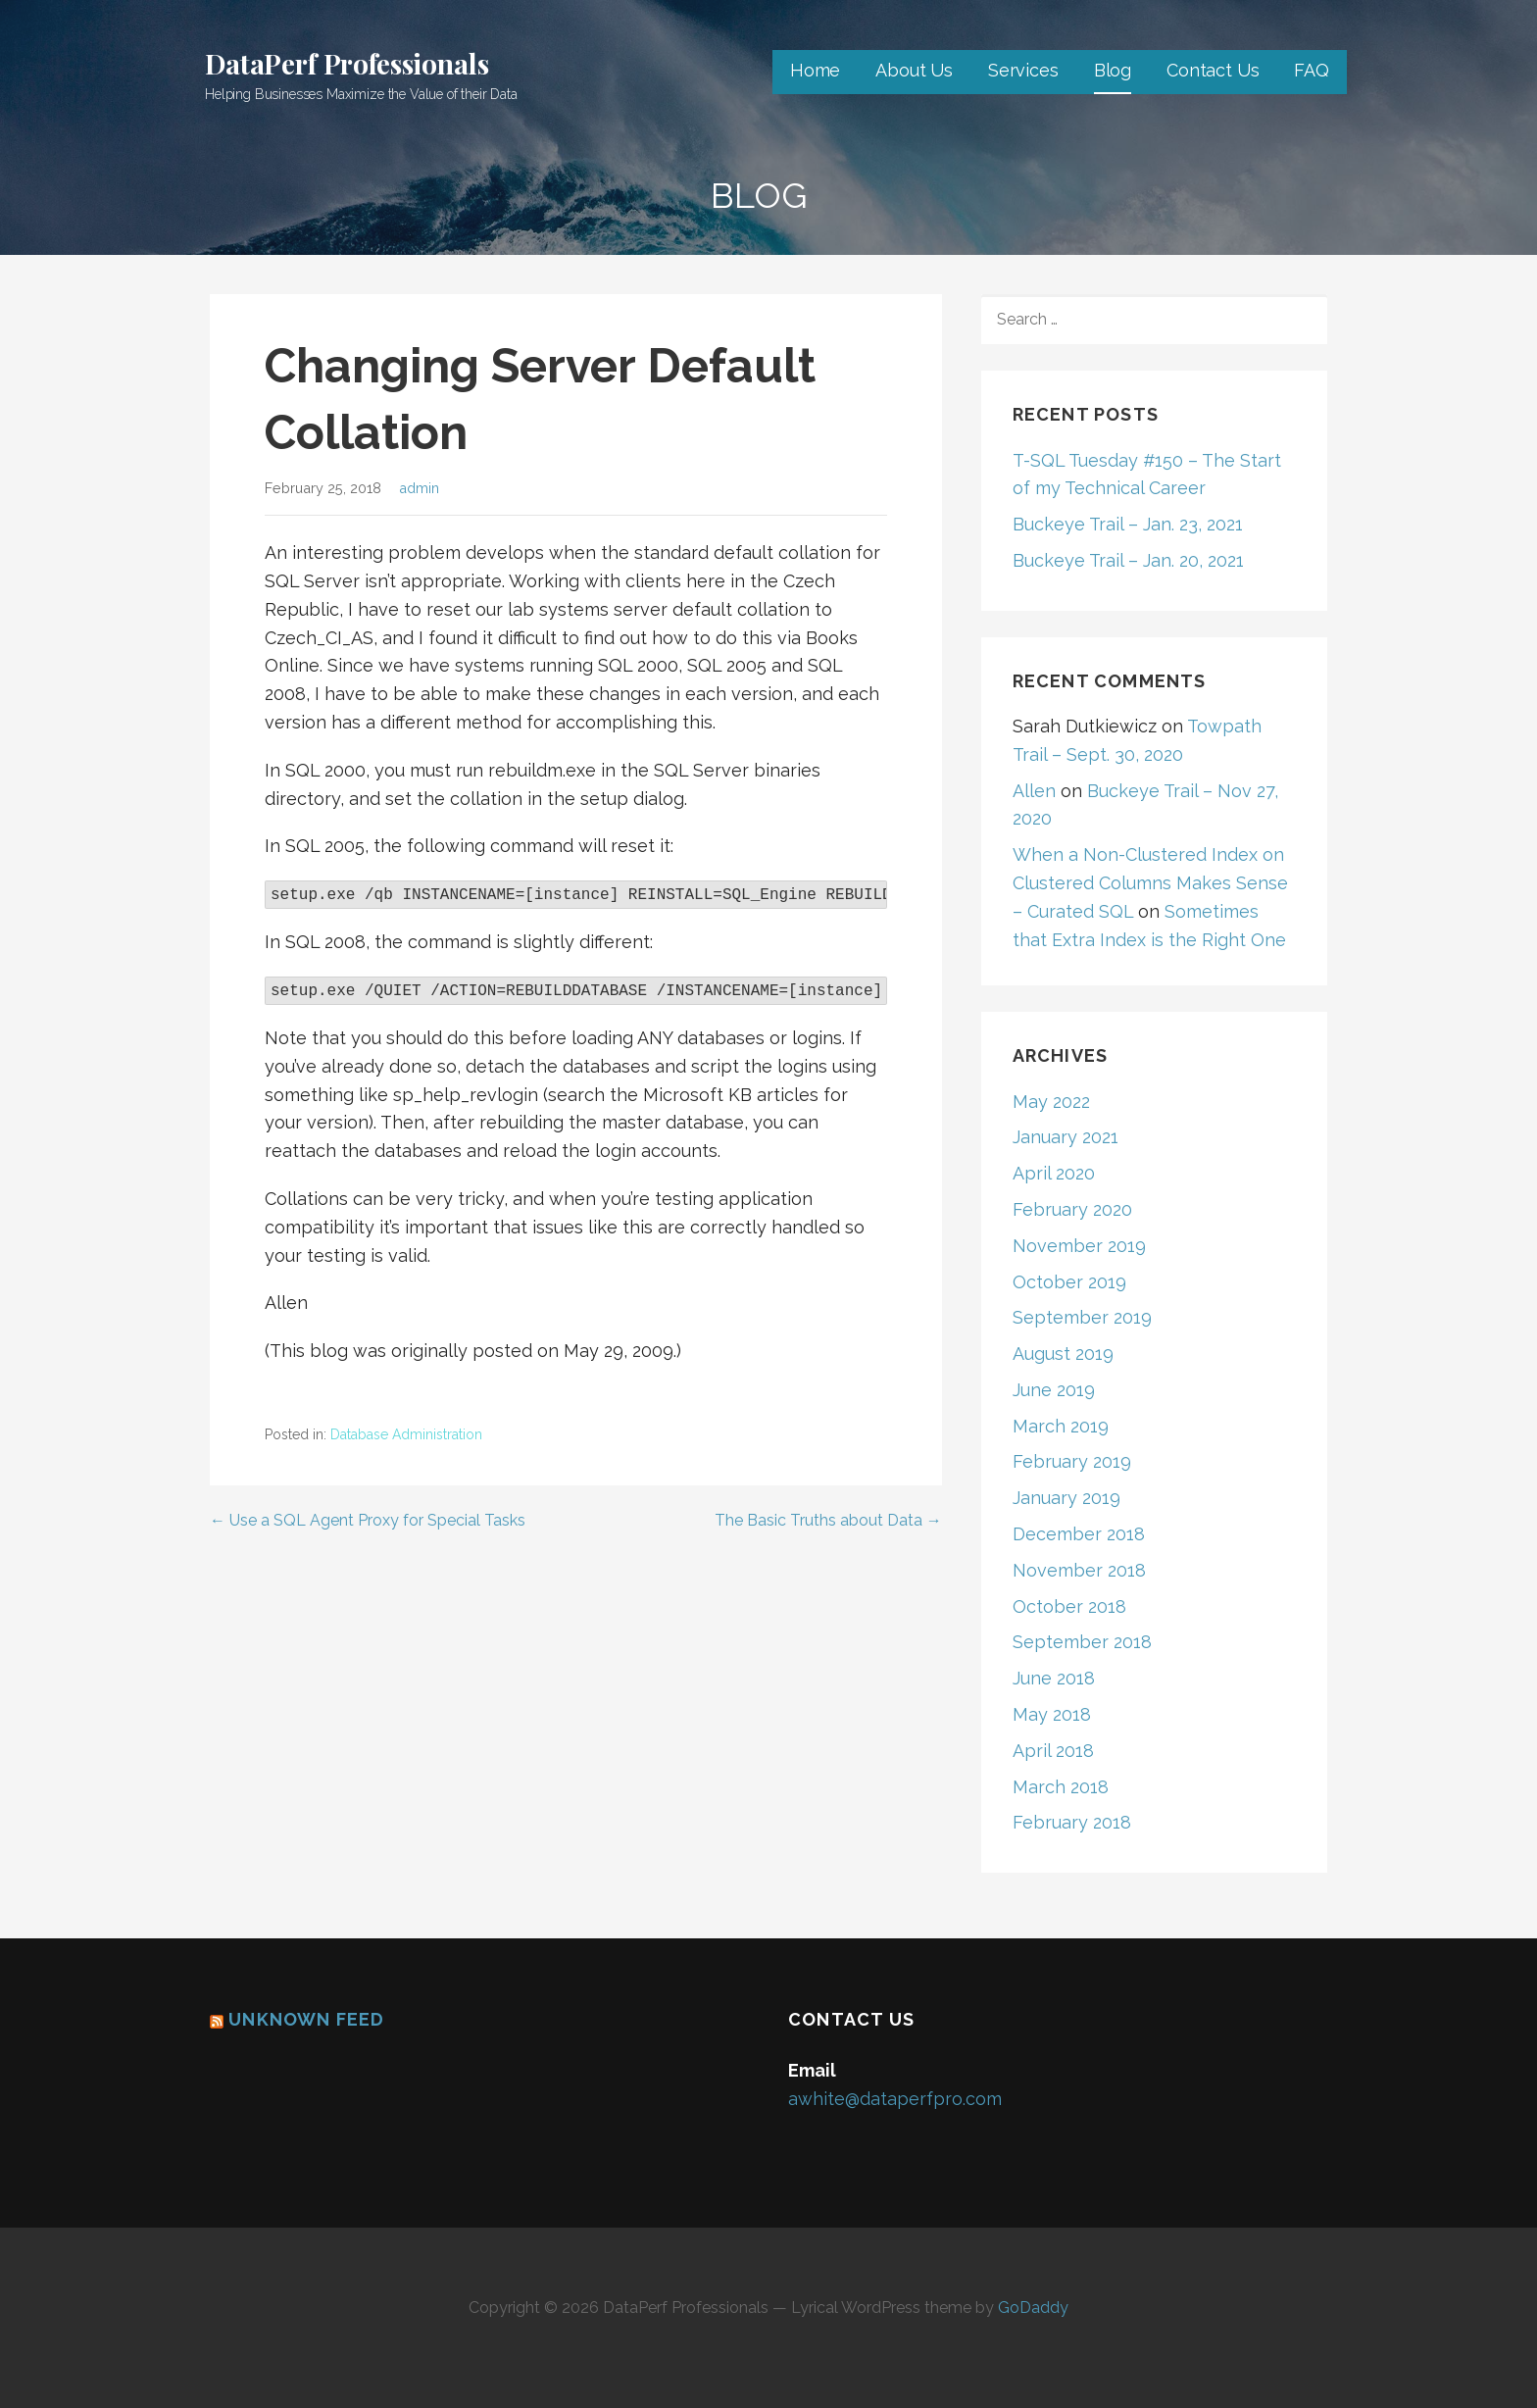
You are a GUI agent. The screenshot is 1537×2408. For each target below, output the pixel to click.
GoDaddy (1033, 2307)
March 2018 (1061, 1787)
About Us (914, 70)
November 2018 (1079, 1570)
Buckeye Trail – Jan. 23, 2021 (1128, 524)
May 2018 (1052, 1714)
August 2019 (1063, 1353)
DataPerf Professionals (346, 63)
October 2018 (1069, 1606)
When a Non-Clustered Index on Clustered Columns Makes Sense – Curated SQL (1150, 883)
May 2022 (1051, 1101)
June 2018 (1054, 1678)
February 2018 (1072, 1822)
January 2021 (1065, 1137)
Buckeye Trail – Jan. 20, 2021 (1128, 560)
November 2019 (1079, 1245)
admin (419, 487)
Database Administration (406, 1434)
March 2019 (1061, 1426)
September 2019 (1082, 1317)
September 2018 (1082, 1641)
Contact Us (1212, 70)
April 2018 (1053, 1750)
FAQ (1311, 70)
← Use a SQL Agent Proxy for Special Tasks (367, 1520)
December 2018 (1079, 1534)
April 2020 (1054, 1173)
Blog (1112, 70)
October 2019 (1069, 1282)
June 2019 (1054, 1390)
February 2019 (1072, 1461)
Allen (1034, 790)
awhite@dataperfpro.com (895, 2098)
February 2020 (1072, 1209)
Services (1023, 70)
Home (815, 70)
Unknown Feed (306, 2019)
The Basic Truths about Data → (828, 1520)
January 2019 (1066, 1497)
